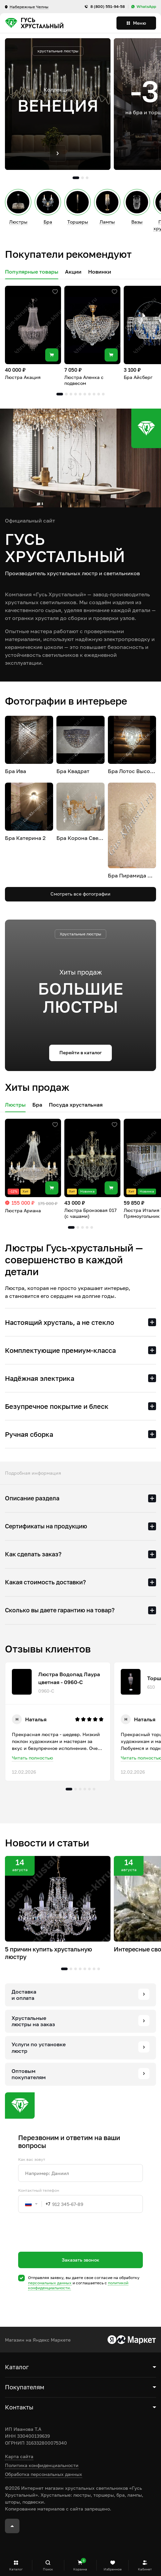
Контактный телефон (38, 2190)
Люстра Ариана (23, 1210)
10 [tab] (103, 394)
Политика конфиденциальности (42, 2465)
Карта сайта (19, 2456)
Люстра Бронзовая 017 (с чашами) (90, 1213)
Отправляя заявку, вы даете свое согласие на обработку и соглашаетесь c (84, 2283)
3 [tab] (87, 177)
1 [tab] (76, 177)
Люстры (15, 1104)
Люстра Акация (23, 377)
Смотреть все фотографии (80, 894)
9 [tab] (98, 394)
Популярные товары (31, 271)
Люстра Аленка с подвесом (84, 380)
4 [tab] (75, 394)
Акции (73, 271)
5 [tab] (80, 394)
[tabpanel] (58, 104)
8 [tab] (94, 394)
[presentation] (68, 2244)
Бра (37, 1104)
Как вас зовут (31, 2159)
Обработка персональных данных (43, 2474)
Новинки (99, 271)
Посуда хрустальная (76, 1104)
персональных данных (50, 2282)
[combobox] (34, 2204)
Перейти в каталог (80, 1052)
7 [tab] (89, 394)
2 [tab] (82, 177)
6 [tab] (84, 394)
